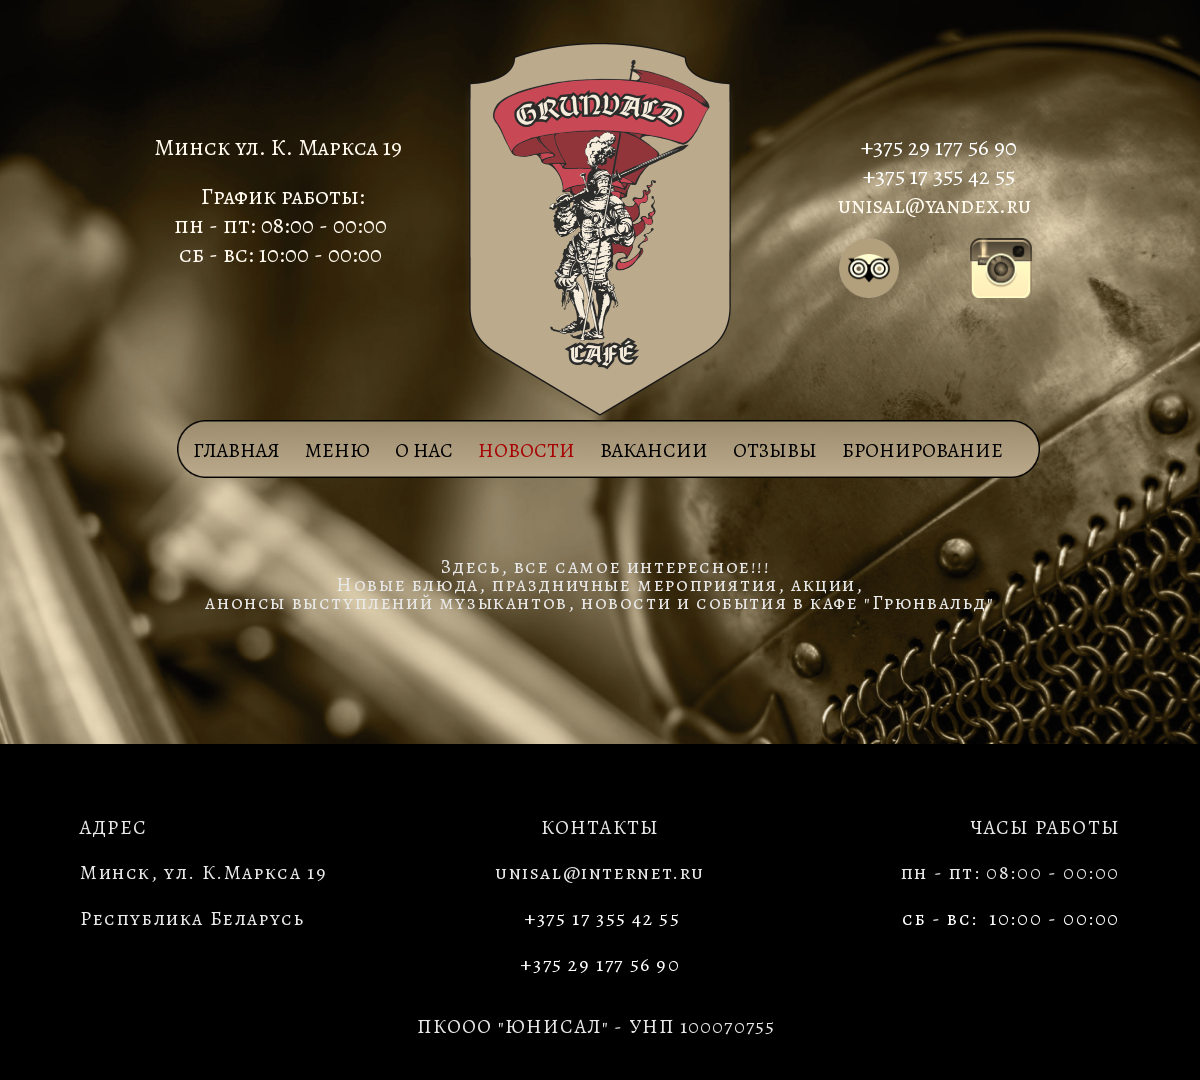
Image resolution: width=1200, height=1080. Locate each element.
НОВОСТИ (526, 450)
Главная (236, 450)
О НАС (424, 450)
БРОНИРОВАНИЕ (922, 450)
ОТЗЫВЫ (775, 450)
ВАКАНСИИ (654, 450)
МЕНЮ (337, 450)
